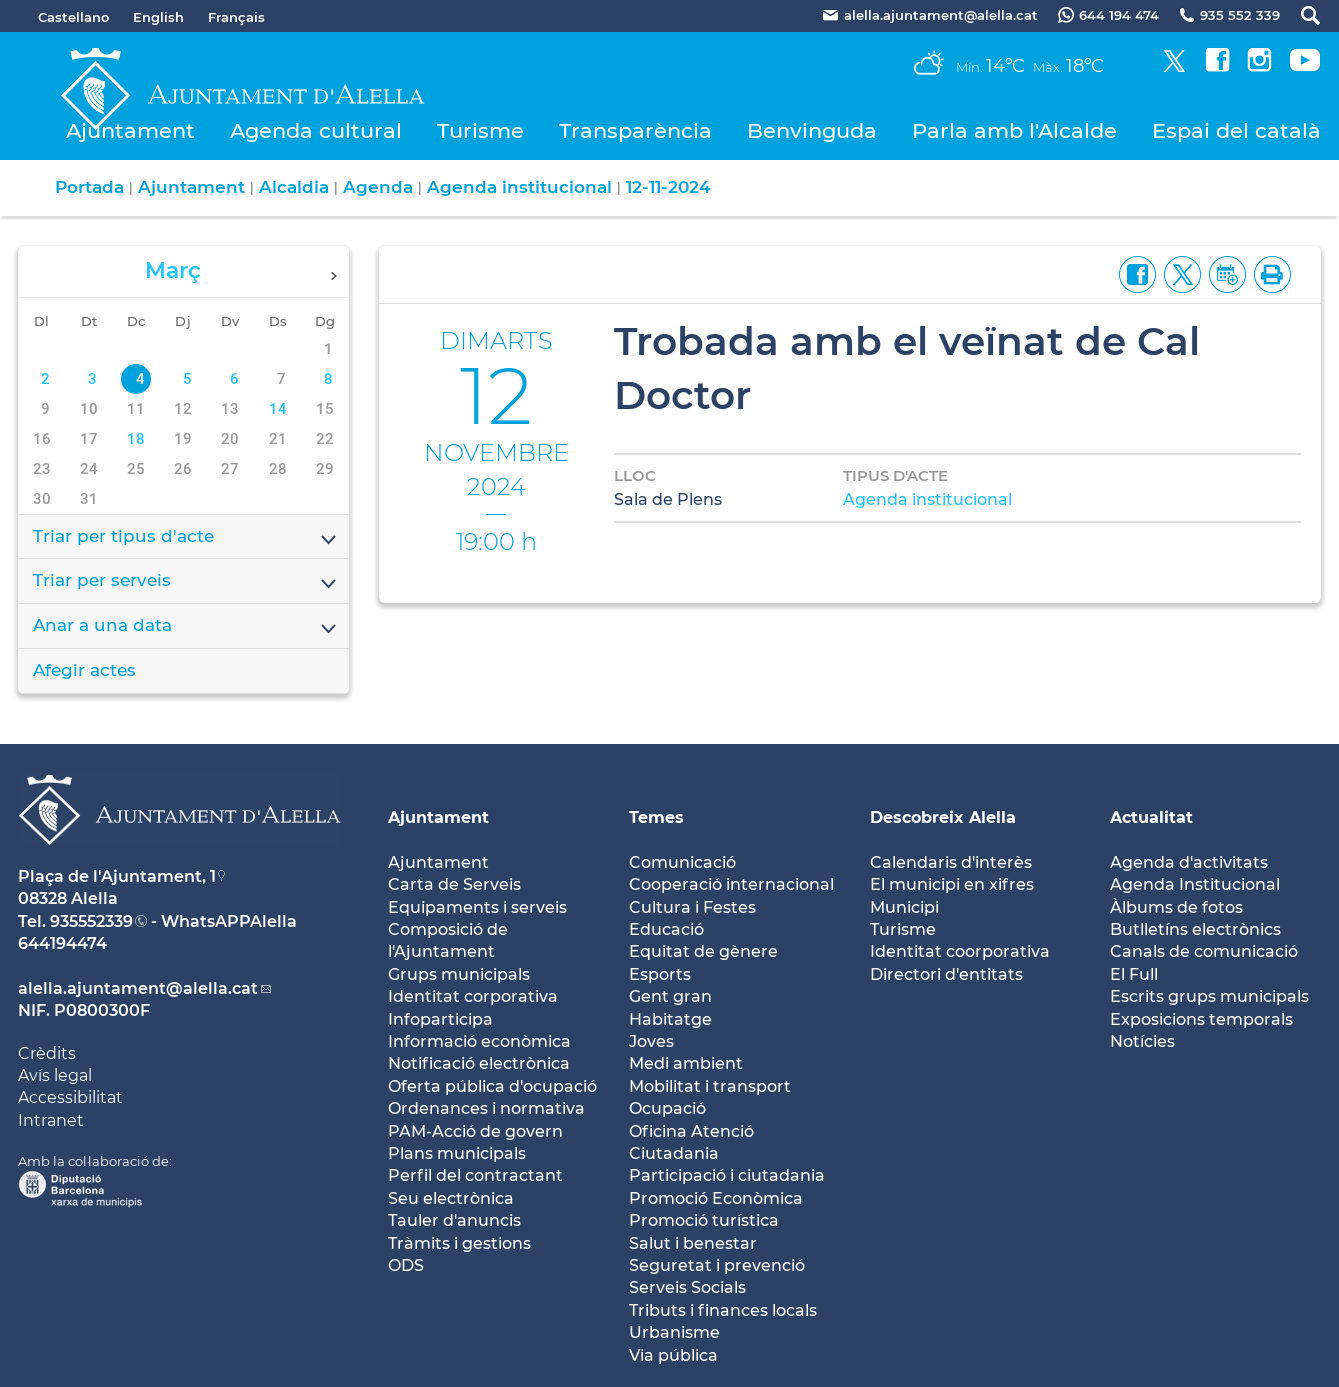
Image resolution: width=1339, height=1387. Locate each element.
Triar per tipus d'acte (186, 538)
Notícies (1142, 1041)
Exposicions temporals (1201, 1019)
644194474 (62, 943)
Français (236, 17)
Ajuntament (130, 130)
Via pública (673, 1355)
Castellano (73, 17)
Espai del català (1236, 130)
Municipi (904, 907)
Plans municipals (457, 1153)
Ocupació (667, 1108)
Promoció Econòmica (716, 1198)
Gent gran (670, 996)
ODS (406, 1265)
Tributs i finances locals (723, 1310)
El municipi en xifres (952, 884)
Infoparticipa (440, 1019)
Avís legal (55, 1075)
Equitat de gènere (703, 951)
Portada (89, 187)
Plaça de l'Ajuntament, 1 (117, 876)
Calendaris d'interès (951, 862)
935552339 (91, 921)
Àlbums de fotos (1176, 907)
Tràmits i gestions (459, 1243)
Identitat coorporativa (960, 951)
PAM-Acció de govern (475, 1131)
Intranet (51, 1120)
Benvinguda (812, 130)
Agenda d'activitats (1189, 862)
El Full (1134, 974)
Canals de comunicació (1204, 951)
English (158, 17)
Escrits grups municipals (1209, 996)
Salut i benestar (693, 1243)
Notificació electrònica (479, 1063)
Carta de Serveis (454, 884)
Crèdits (47, 1053)
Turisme (480, 130)
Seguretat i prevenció (717, 1265)
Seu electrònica (451, 1198)
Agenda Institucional (1195, 884)
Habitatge (670, 1019)
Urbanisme (674, 1332)
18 (136, 439)
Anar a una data (186, 627)
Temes (656, 817)
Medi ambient (686, 1063)
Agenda (378, 187)
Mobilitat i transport (710, 1086)
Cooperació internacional (731, 884)
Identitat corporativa (473, 996)
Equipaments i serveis (477, 907)
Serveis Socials (687, 1287)
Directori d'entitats (946, 974)
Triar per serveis (186, 582)
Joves (651, 1041)
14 (278, 409)
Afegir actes (84, 670)
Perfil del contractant (475, 1175)
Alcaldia (294, 187)
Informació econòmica (479, 1041)
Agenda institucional (519, 187)
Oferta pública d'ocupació (492, 1086)
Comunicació (682, 862)
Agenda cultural (316, 130)
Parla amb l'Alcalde (1014, 130)
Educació (666, 929)
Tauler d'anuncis (454, 1220)
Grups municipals (459, 974)
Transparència (635, 130)
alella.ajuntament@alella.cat (138, 988)
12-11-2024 (668, 187)
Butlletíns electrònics (1195, 929)
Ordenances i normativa (486, 1108)
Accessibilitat (70, 1097)
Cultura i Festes (692, 907)
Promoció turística (704, 1220)
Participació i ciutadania (727, 1175)
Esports (660, 974)
